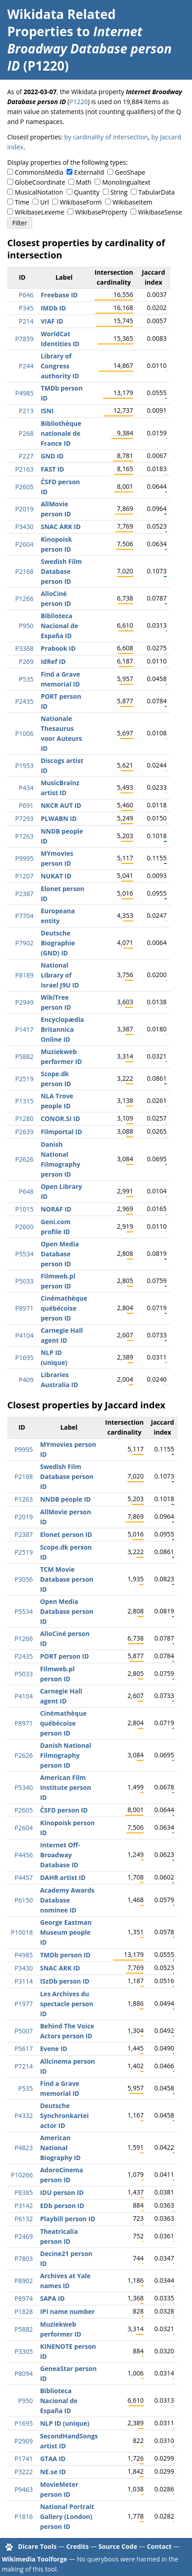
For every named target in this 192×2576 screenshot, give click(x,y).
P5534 (24, 1254)
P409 (26, 1379)
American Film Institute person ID (65, 1787)
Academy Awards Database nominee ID (67, 1900)
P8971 (24, 1308)
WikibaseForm (81, 202)
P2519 (24, 1078)
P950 (26, 625)
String (119, 192)
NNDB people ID (65, 1499)
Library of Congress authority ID (60, 366)
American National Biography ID (60, 2147)
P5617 (23, 2048)
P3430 (24, 526)
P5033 (24, 1281)
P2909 (23, 2441)
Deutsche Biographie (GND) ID (58, 943)
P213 (26, 410)
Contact (159, 2546)
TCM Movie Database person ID (66, 1579)
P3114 (23, 1981)
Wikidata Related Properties (61, 22)
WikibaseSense (160, 212)
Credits (77, 2546)
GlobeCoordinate (40, 182)
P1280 (24, 1118)
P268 (26, 433)
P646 (26, 295)
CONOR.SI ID (60, 1118)
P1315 (24, 1101)
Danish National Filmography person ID (65, 1755)
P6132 (23, 2218)
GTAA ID (52, 2458)
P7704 (24, 915)
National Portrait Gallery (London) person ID (67, 2516)
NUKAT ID (56, 876)
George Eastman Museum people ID (65, 1932)
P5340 (23, 1787)
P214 (26, 321)
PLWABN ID (59, 818)
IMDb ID (53, 308)
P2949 (24, 1002)
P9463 (23, 2489)
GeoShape (130, 172)
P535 (26, 679)
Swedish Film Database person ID (61, 571)
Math (83, 182)
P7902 (24, 943)
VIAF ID (52, 321)
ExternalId (89, 172)
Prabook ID (58, 648)
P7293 (24, 818)
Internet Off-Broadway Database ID (60, 1855)
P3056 (23, 1579)
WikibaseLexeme (39, 212)
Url (44, 202)
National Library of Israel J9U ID (60, 975)
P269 (26, 661)
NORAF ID (56, 1209)
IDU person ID (61, 2192)
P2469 (23, 2236)
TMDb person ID (65, 1955)
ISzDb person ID (64, 1981)
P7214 (23, 2066)
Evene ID (53, 2048)
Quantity (86, 192)
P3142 (23, 2205)
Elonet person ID (66, 1534)
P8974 (23, 2298)
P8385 (23, 2192)
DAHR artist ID (62, 1877)
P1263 (24, 836)
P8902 (23, 2280)
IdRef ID (53, 661)
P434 (26, 787)
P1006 (24, 733)
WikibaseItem (133, 202)
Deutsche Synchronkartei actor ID (64, 2115)
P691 (26, 805)
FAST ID (52, 469)
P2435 (24, 701)
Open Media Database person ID (60, 1254)
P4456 (23, 1855)
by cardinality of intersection (106, 137)
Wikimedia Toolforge (34, 2559)
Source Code (117, 2546)
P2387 (24, 893)
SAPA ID (52, 2298)
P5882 (24, 1056)
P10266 (22, 2175)
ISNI (47, 410)
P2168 (24, 571)
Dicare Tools (37, 2546)
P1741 (23, 2458)
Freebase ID (59, 295)
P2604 (24, 544)
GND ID (52, 456)
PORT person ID (64, 1656)
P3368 (24, 648)
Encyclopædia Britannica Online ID (62, 1029)
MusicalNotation (39, 192)
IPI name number (67, 2311)
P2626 (24, 1159)
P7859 (24, 338)
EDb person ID (62, 2205)
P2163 (24, 469)
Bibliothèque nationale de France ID (61, 433)
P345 (26, 308)
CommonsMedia (39, 172)
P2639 (24, 1131)
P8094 (23, 2373)
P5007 (23, 2031)
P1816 (23, 2516)
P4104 (24, 1335)
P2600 (24, 1226)
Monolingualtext (126, 182)
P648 (26, 1191)
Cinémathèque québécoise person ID (64, 1308)
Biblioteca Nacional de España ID (59, 625)
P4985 (24, 393)
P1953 (24, 765)
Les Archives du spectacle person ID (66, 2003)
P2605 (24, 486)
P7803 (23, 2258)
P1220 (78, 101)
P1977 (23, 2003)
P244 (26, 366)
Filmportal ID (61, 1131)
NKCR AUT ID (61, 805)
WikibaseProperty (101, 212)
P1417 (24, 1029)
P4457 (23, 1877)
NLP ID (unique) (64, 2423)
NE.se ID (53, 2471)
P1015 (24, 1209)
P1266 (24, 598)
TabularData (157, 192)
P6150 (23, 1900)
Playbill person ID (67, 2218)
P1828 (23, 2311)
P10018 (22, 1932)
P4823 (23, 2147)
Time (22, 202)
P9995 (24, 858)
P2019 (24, 509)
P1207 (24, 876)
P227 (26, 456)
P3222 (23, 2471)
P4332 (23, 2115)
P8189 (24, 975)
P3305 (23, 2351)
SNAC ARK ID (61, 526)
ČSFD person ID (63, 1810)
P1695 (24, 1357)
